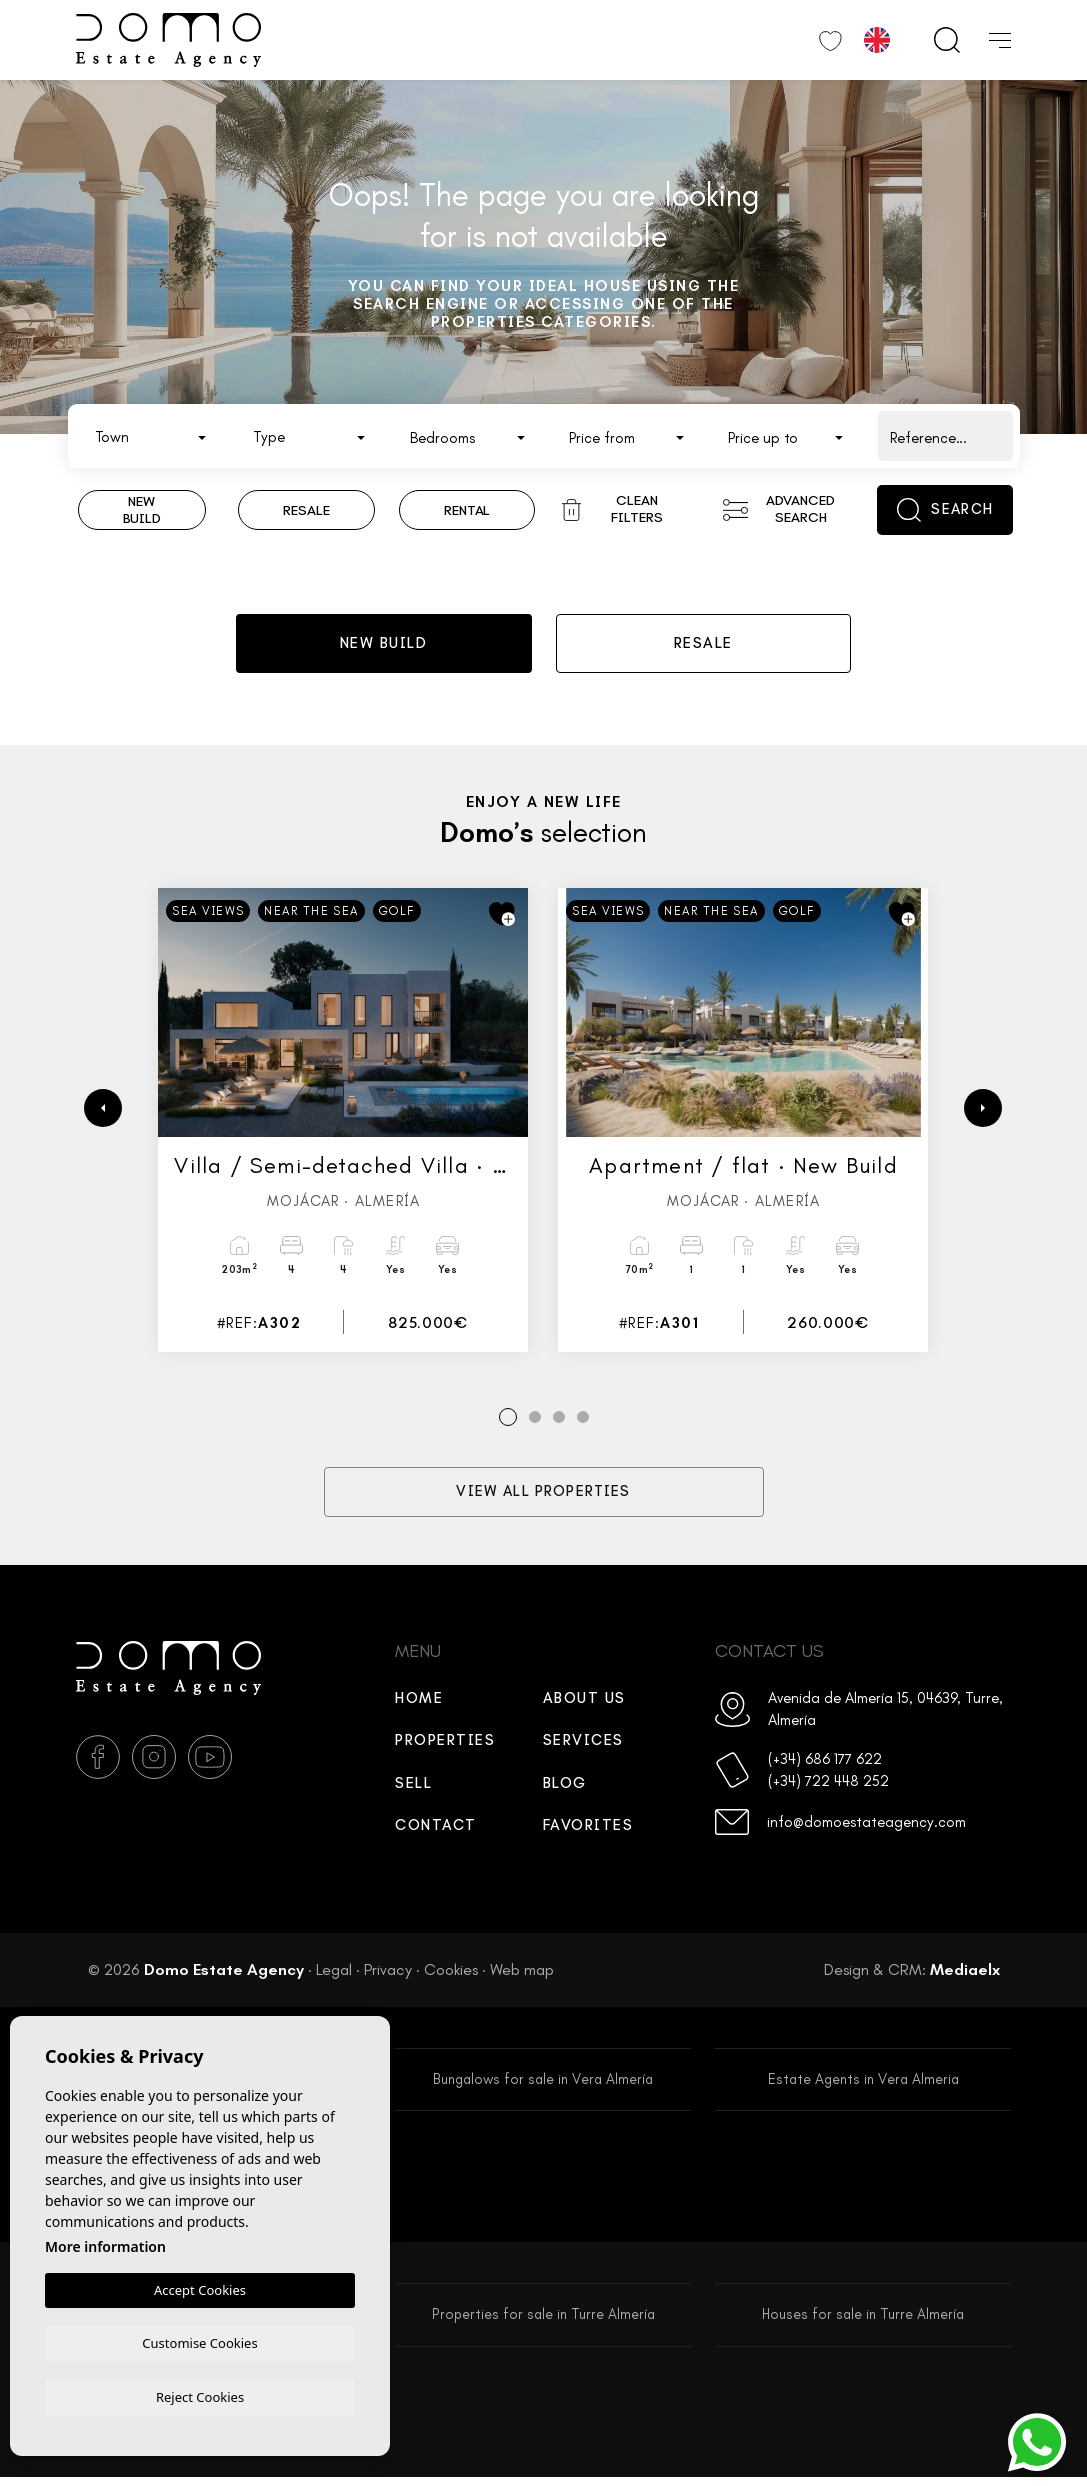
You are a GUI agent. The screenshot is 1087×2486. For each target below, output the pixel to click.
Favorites (588, 1830)
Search (945, 510)
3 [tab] (558, 1422)
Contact (436, 1830)
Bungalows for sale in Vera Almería (543, 2085)
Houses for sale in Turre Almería (863, 2322)
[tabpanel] (343, 1125)
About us (584, 1703)
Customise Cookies (199, 2341)
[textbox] (156, 437)
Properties (445, 1745)
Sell (413, 1788)
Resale (703, 646)
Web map (522, 1974)
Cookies (451, 1974)
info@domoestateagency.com (866, 1827)
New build (384, 646)
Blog (565, 1788)
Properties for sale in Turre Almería (543, 2322)
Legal (334, 1974)
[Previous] (103, 1113)
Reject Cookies (200, 2396)
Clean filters (612, 509)
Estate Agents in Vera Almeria (863, 2085)
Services (583, 1745)
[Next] (983, 1113)
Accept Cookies (200, 2288)
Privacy (388, 1974)
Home (419, 1703)
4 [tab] (582, 1422)
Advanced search (779, 509)
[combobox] (151, 436)
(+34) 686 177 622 (825, 1764)
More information (105, 2244)
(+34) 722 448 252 (828, 1786)
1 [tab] (507, 1422)
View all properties (543, 1497)
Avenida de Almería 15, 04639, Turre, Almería (885, 1714)
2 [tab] (534, 1422)
